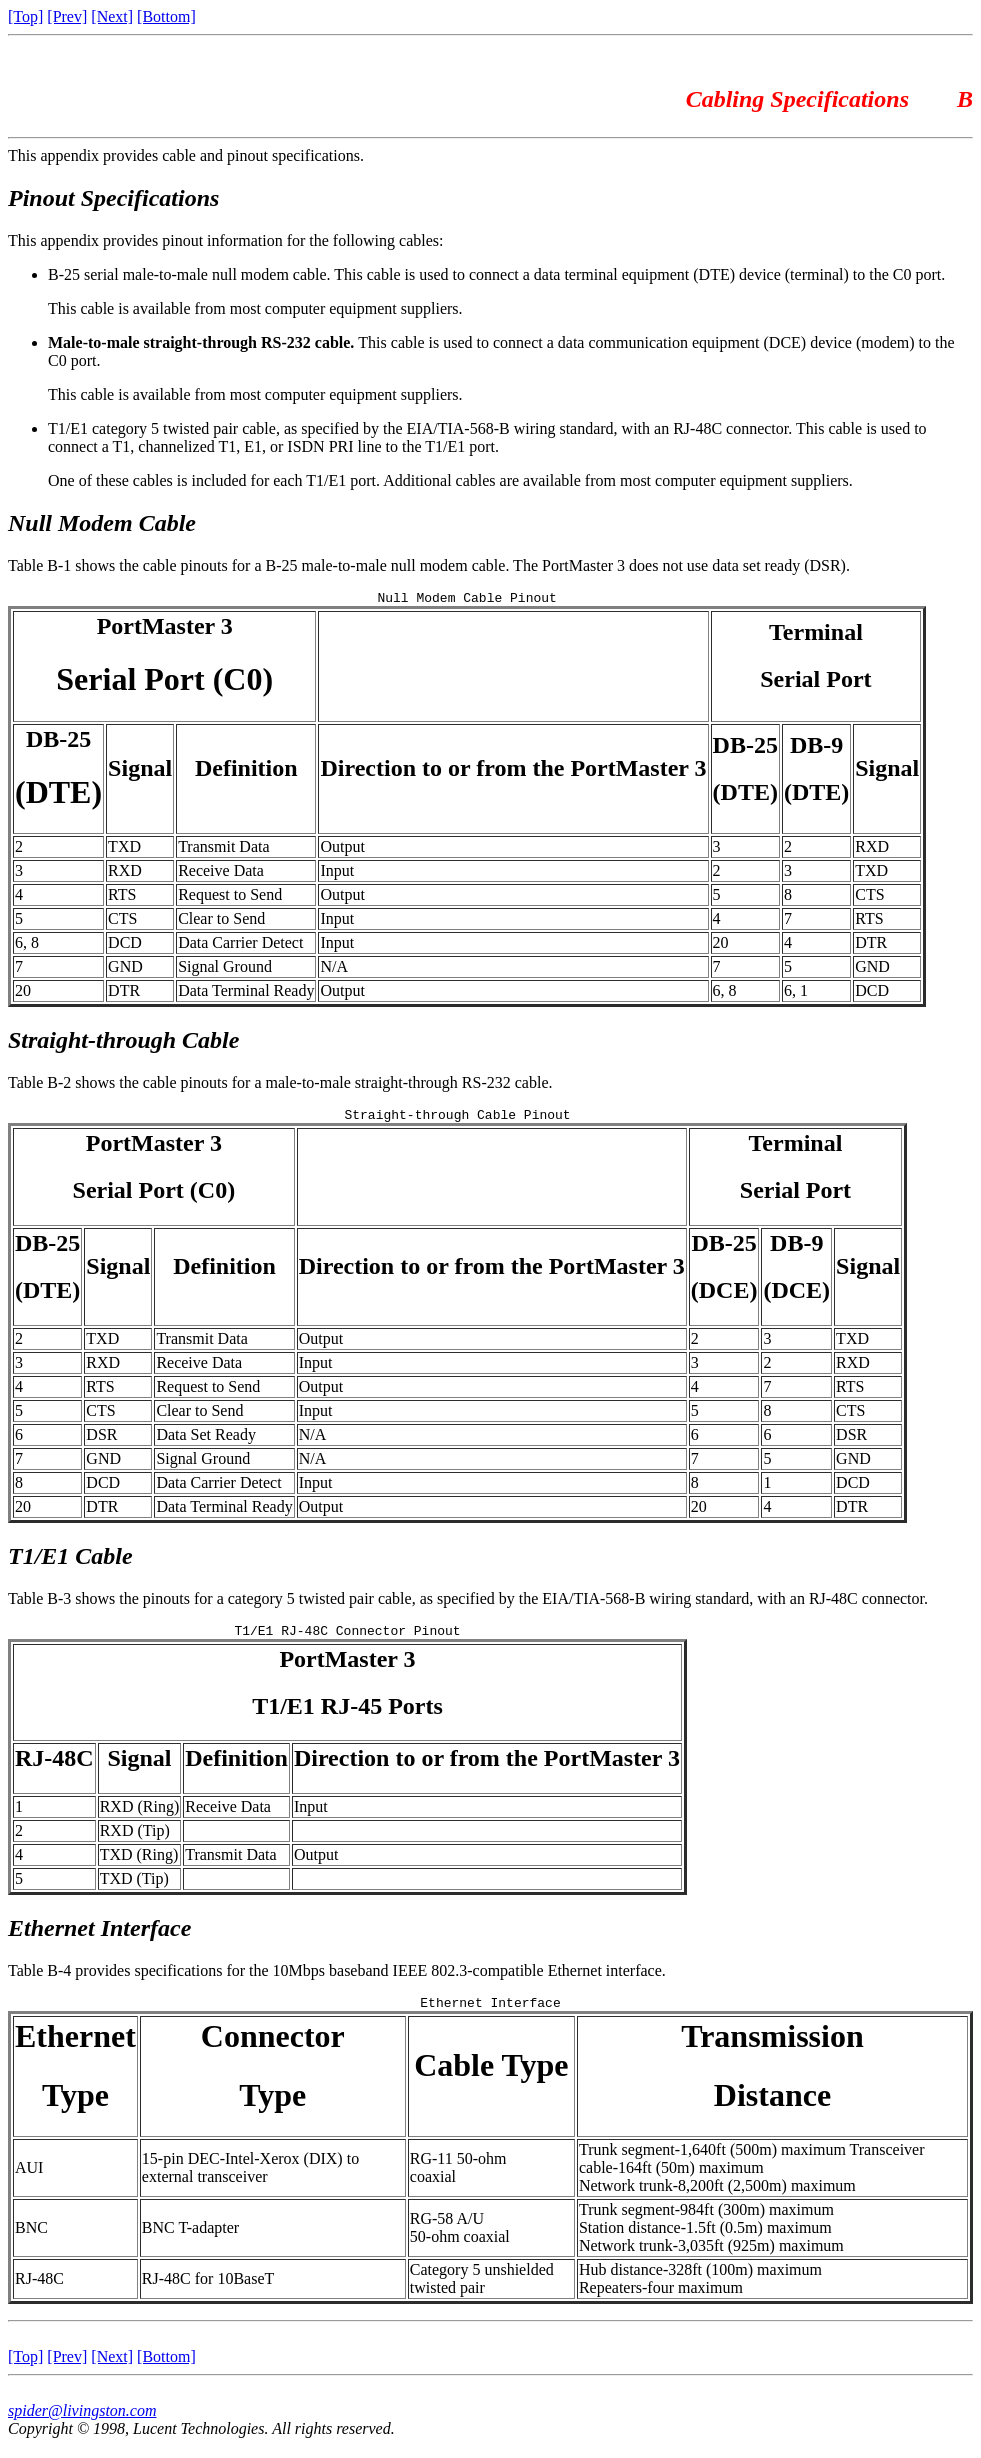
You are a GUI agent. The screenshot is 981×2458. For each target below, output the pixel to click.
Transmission (772, 2048)
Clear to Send (221, 921)
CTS (869, 897)
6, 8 (27, 945)
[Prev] (67, 16)
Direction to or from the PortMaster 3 (513, 771)
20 (721, 945)
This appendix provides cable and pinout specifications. (186, 155)
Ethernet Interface (99, 1937)
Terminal (816, 635)
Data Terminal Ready (246, 993)
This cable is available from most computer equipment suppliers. (255, 308)
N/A (334, 969)
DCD (125, 945)
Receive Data (221, 873)
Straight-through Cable (123, 1043)
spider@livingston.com (82, 2422)
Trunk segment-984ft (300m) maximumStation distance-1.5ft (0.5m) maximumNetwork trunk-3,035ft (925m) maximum (711, 2239)
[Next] (112, 16)
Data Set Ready (206, 1440)
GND (125, 969)
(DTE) (58, 795)
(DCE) (724, 1296)
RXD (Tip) (135, 1839)
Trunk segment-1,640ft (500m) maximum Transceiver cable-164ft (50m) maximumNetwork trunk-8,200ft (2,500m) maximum (752, 2179)
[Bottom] (166, 16)
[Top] (25, 16)
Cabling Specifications (800, 99)
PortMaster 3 (165, 629)
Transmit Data (223, 849)
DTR (871, 945)
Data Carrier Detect (240, 945)
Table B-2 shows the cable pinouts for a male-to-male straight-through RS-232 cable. (280, 1085)
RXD (872, 849)
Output (342, 849)
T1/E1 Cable (70, 1562)
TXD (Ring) (139, 1863)
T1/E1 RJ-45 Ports (347, 1715)
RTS (122, 897)
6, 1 (796, 993)
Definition (246, 771)
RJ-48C (54, 1767)
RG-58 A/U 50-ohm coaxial (460, 2239)
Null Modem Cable (102, 523)
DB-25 (58, 742)
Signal (140, 771)
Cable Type (491, 2077)
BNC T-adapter (190, 2239)
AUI (29, 2179)
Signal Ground (225, 969)
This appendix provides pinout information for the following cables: (225, 240)
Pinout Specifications (113, 198)
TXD (124, 849)
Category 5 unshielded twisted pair (482, 2290)
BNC (31, 2239)
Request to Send (230, 897)
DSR (101, 1440)
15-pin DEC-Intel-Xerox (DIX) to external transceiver (250, 2179)
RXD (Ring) (140, 1815)
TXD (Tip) (134, 1887)
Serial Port (815, 682)
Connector (273, 2048)
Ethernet (75, 2048)
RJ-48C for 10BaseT (208, 2290)
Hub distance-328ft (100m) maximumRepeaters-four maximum (700, 2290)
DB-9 (816, 748)
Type (75, 2107)
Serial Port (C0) (164, 682)
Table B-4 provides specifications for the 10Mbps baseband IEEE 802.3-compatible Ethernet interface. (337, 1979)
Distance (772, 2107)
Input (337, 873)
